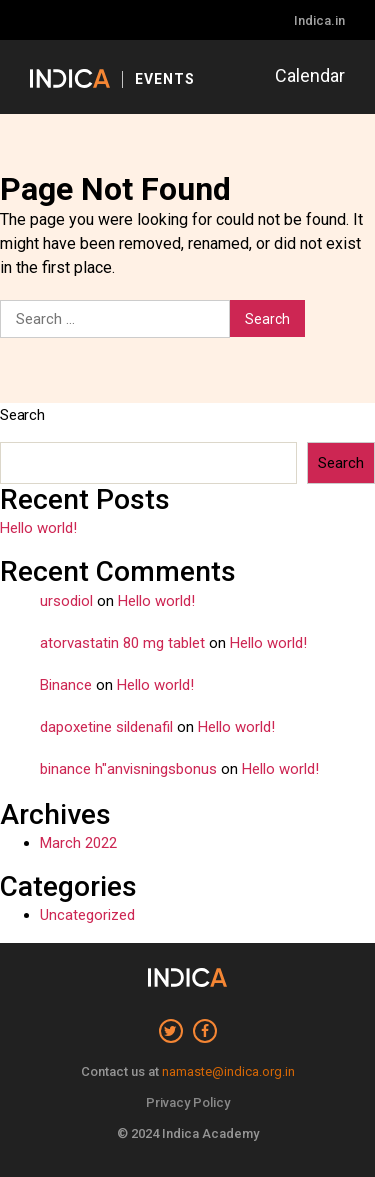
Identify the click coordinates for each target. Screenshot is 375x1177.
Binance (66, 685)
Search (22, 415)
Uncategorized (87, 915)
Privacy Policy (188, 1102)
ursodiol (66, 601)
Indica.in (319, 20)
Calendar (310, 75)
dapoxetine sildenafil (106, 727)
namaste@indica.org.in (228, 1071)
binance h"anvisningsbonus (128, 769)
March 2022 (78, 843)
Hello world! (38, 528)
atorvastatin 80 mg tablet (122, 643)
